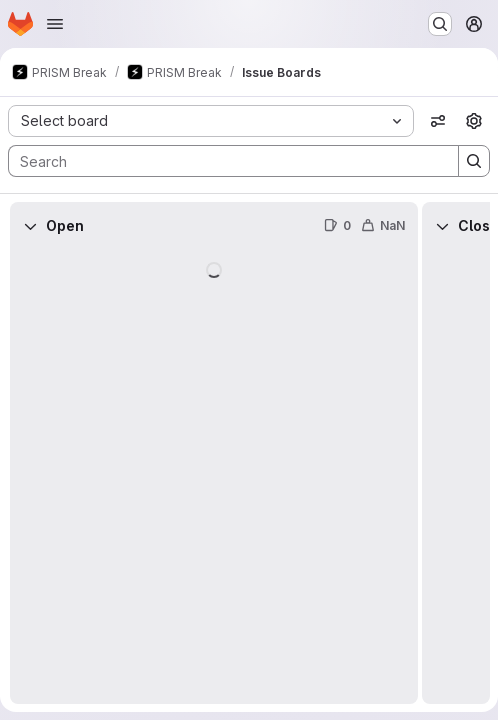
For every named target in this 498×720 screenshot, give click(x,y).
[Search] (223, 161)
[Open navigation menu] (55, 24)
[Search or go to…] (440, 24)
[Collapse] (30, 226)
